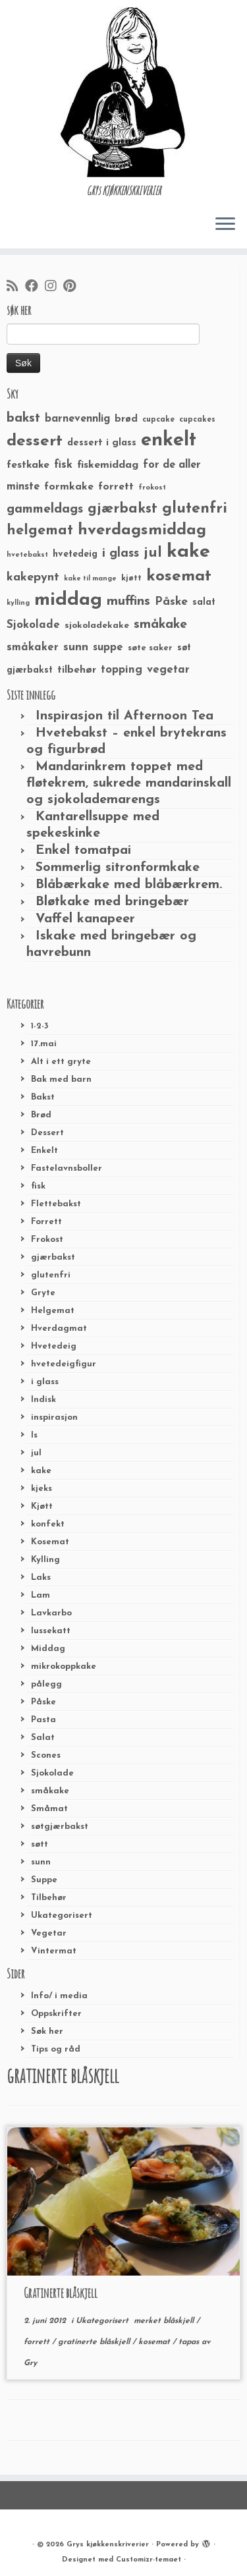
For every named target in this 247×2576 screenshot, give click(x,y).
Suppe (44, 1880)
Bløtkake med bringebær (112, 902)
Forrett (46, 1222)
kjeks (41, 1488)
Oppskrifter (56, 2013)
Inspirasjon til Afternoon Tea (124, 716)
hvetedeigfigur (63, 1364)
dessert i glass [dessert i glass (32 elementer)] (101, 443)
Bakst (43, 1097)
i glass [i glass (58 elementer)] (120, 553)
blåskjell (179, 2321)
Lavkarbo (51, 1613)
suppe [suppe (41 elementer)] (108, 647)
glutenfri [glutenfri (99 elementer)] (194, 509)
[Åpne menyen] (225, 225)
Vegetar (49, 1933)
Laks (41, 1577)
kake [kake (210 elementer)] (188, 551)
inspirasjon (54, 1417)
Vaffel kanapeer (85, 919)
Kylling (45, 1559)
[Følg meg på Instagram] (54, 287)
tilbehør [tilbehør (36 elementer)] (76, 670)
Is (34, 1435)
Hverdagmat (59, 1328)
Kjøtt (42, 1506)
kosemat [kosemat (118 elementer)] (178, 576)
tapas (190, 2342)
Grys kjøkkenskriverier (108, 2544)
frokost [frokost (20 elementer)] (152, 487)
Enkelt (44, 1150)
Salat (43, 1737)
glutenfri (50, 1275)
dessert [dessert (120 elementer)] (35, 441)
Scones (46, 1755)
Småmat (49, 1809)
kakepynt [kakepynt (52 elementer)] (33, 577)
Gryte (43, 1293)
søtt (39, 1844)
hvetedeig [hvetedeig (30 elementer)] (75, 554)
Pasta (43, 1720)
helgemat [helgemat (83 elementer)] (40, 531)
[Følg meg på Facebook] (35, 287)
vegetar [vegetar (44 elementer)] (168, 669)
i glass (45, 1382)
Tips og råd (55, 2049)
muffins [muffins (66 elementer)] (128, 601)
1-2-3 (40, 1026)
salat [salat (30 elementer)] (203, 602)
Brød (41, 1115)
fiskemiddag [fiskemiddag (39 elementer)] (107, 465)
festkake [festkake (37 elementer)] (28, 465)
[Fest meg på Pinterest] (72, 287)
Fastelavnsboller (66, 1168)
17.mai (44, 1044)
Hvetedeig (53, 1346)
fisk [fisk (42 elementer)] (63, 465)
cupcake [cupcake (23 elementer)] (158, 420)
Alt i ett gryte (61, 1061)
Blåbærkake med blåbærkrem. (129, 884)
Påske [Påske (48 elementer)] (171, 601)
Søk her (47, 2031)
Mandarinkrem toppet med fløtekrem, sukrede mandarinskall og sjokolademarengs (128, 783)
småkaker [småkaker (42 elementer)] (33, 647)
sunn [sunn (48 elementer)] (75, 647)
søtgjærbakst (59, 1826)
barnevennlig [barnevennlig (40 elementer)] (77, 419)
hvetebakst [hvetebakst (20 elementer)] (27, 555)
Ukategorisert (61, 1915)
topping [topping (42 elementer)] (121, 670)
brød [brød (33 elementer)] (126, 419)
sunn (41, 1862)
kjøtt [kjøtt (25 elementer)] (131, 578)
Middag (48, 1648)
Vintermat (53, 1951)
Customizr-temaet (148, 2559)
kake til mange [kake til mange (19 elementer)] (90, 578)
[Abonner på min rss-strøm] (16, 287)
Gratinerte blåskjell (60, 2293)
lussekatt (50, 1631)
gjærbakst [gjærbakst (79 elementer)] (122, 509)
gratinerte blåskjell (95, 2342)
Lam (40, 1595)
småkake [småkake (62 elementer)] (160, 624)
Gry (30, 2363)
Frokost (47, 1239)
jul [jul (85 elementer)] (153, 553)
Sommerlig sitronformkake (118, 867)
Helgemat (52, 1310)
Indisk (43, 1399)
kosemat (155, 2342)
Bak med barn (61, 1079)
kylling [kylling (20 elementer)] (18, 603)
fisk (38, 1186)
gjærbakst (53, 1257)
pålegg (46, 1684)
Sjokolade (52, 1773)
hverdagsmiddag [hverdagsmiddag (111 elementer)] (142, 530)
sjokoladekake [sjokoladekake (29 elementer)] (97, 625)
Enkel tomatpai (83, 850)
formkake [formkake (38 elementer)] (69, 487)
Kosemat (50, 1542)
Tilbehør (49, 1897)
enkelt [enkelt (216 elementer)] (168, 440)
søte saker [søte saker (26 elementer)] (150, 648)
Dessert (47, 1133)
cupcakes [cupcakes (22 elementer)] (197, 420)
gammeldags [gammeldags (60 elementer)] (45, 509)
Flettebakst (56, 1204)
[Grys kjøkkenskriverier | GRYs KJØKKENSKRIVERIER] (123, 92)
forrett (38, 2342)
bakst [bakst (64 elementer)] (23, 418)
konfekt (48, 1524)
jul (36, 1453)
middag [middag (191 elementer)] (68, 600)
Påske (43, 1702)
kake (41, 1471)
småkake (50, 1791)
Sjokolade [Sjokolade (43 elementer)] (33, 624)
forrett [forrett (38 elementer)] (116, 487)
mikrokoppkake (63, 1666)
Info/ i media (59, 1996)
